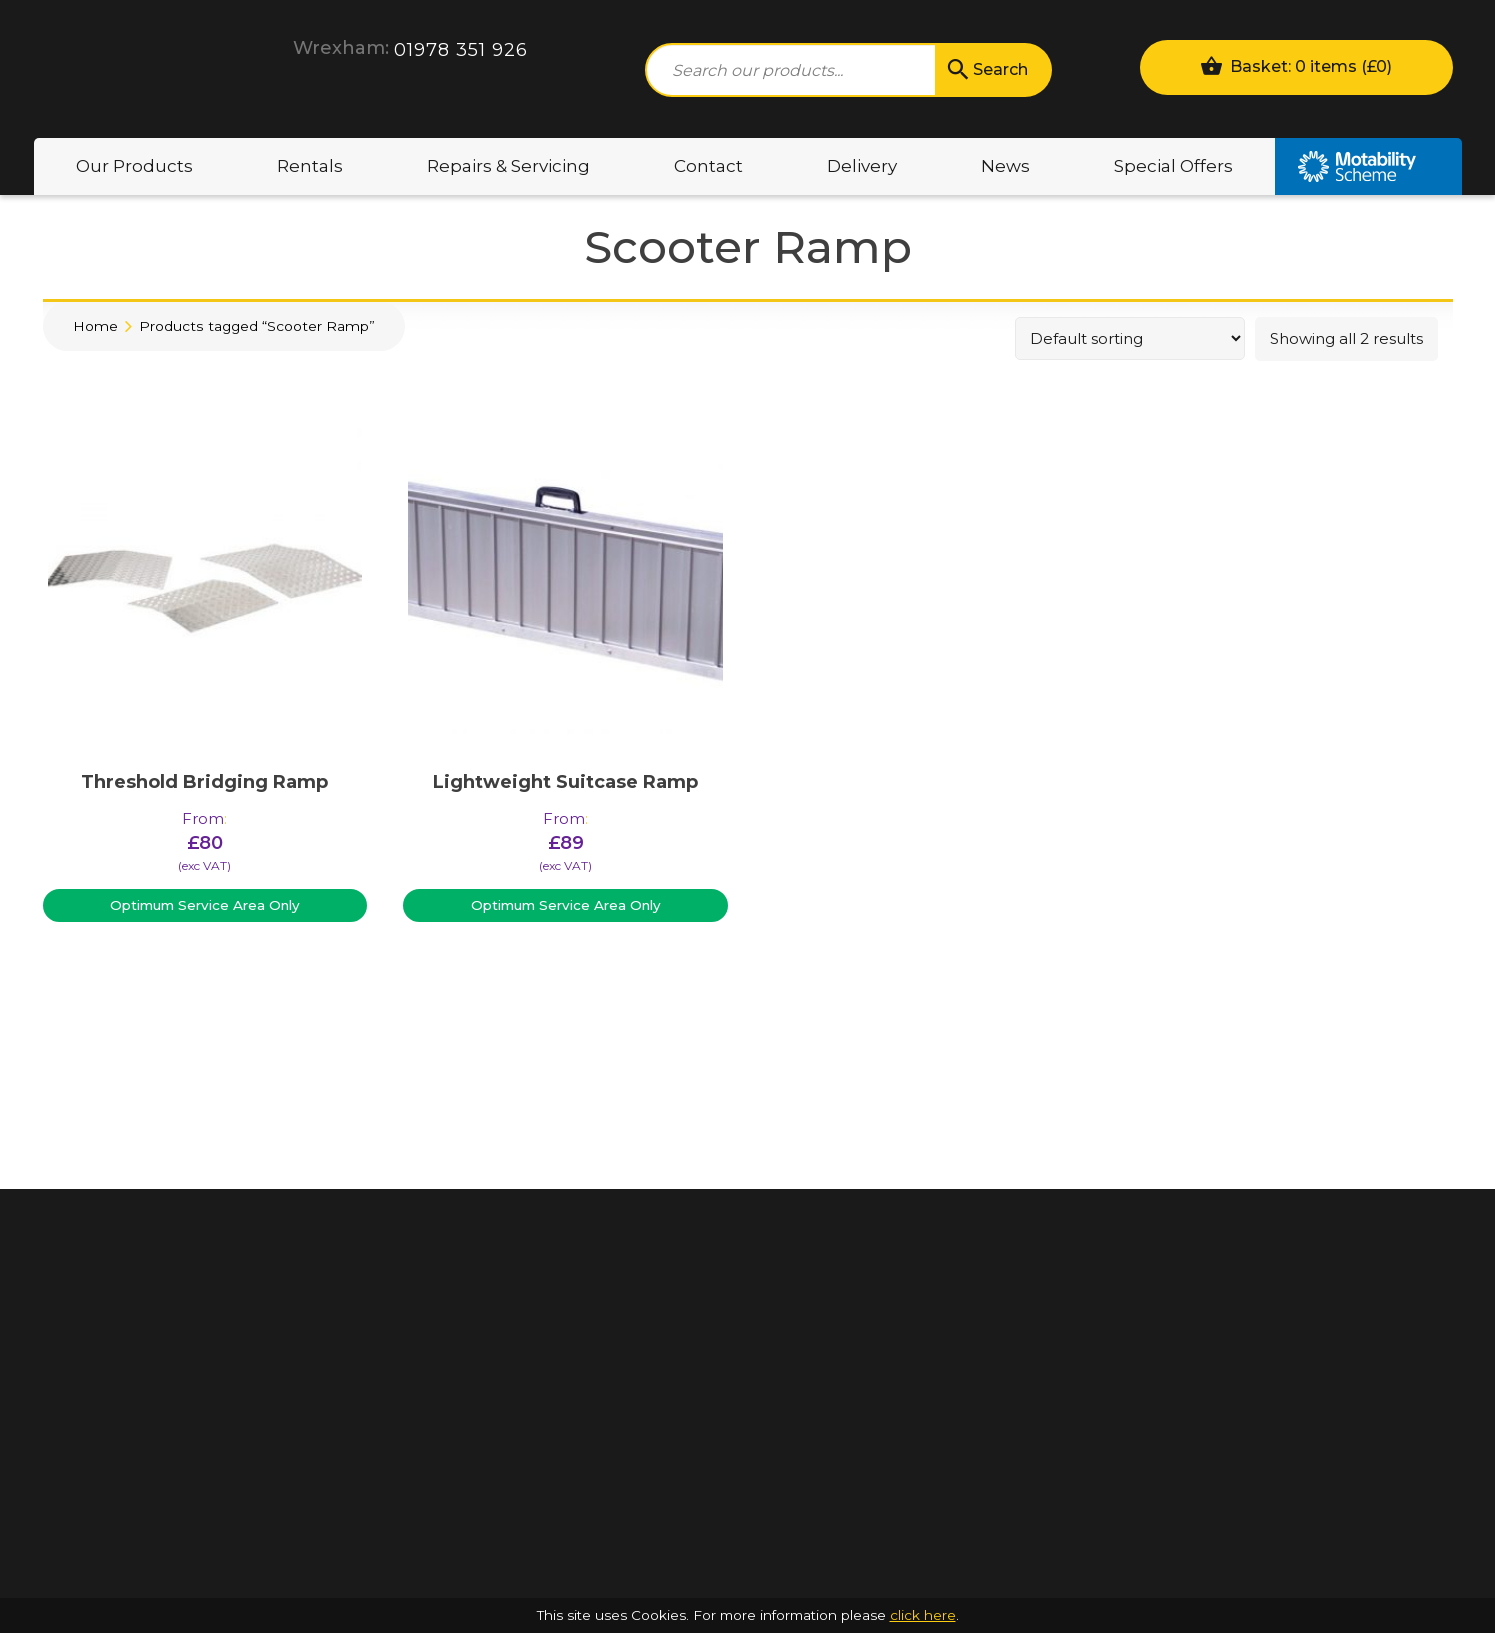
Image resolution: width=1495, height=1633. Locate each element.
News (1005, 166)
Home (95, 326)
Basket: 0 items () (1296, 65)
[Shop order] (1130, 338)
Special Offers (1173, 166)
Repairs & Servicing (508, 166)
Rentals (310, 166)
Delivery (862, 166)
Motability (1368, 166)
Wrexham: (341, 48)
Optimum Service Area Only (205, 905)
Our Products (134, 166)
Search (986, 70)
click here (923, 1615)
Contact (708, 166)
